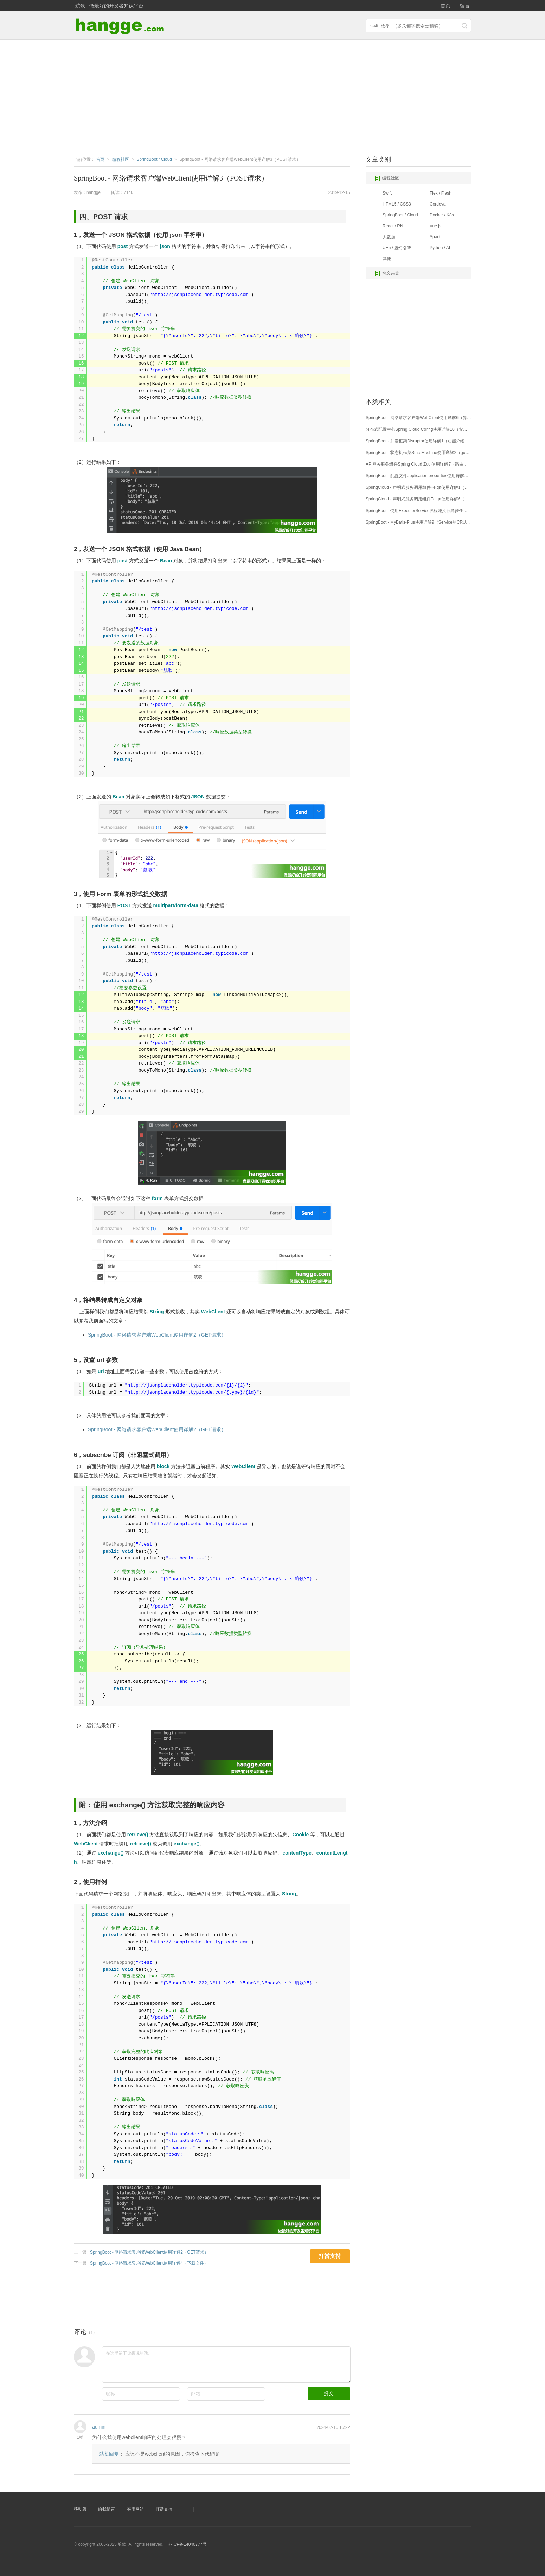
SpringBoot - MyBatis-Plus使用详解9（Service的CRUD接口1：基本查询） (418, 522)
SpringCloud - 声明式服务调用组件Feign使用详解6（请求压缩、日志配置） (418, 499)
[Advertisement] (272, 96)
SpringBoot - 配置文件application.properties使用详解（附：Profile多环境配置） (418, 475)
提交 (329, 2393)
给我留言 (106, 2509)
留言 (465, 5)
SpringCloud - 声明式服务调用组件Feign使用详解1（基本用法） (418, 487)
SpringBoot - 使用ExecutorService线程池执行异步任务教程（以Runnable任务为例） (418, 510)
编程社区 (386, 178)
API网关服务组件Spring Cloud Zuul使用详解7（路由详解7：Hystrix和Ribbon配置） (418, 464)
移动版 (80, 2509)
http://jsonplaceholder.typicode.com (200, 294)
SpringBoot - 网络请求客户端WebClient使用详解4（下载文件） (149, 2263)
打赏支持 (163, 2509)
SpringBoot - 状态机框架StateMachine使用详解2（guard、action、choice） (418, 452)
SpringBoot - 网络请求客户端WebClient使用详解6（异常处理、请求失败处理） (418, 417)
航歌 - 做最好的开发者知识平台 (109, 5)
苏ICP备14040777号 (187, 2544)
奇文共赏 (386, 273)
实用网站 (135, 2509)
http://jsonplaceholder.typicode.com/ (177, 1385)
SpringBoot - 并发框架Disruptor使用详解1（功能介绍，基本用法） (418, 440)
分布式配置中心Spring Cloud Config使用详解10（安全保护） (418, 429)
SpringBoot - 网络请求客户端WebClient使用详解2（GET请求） (157, 1335)
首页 (445, 5)
